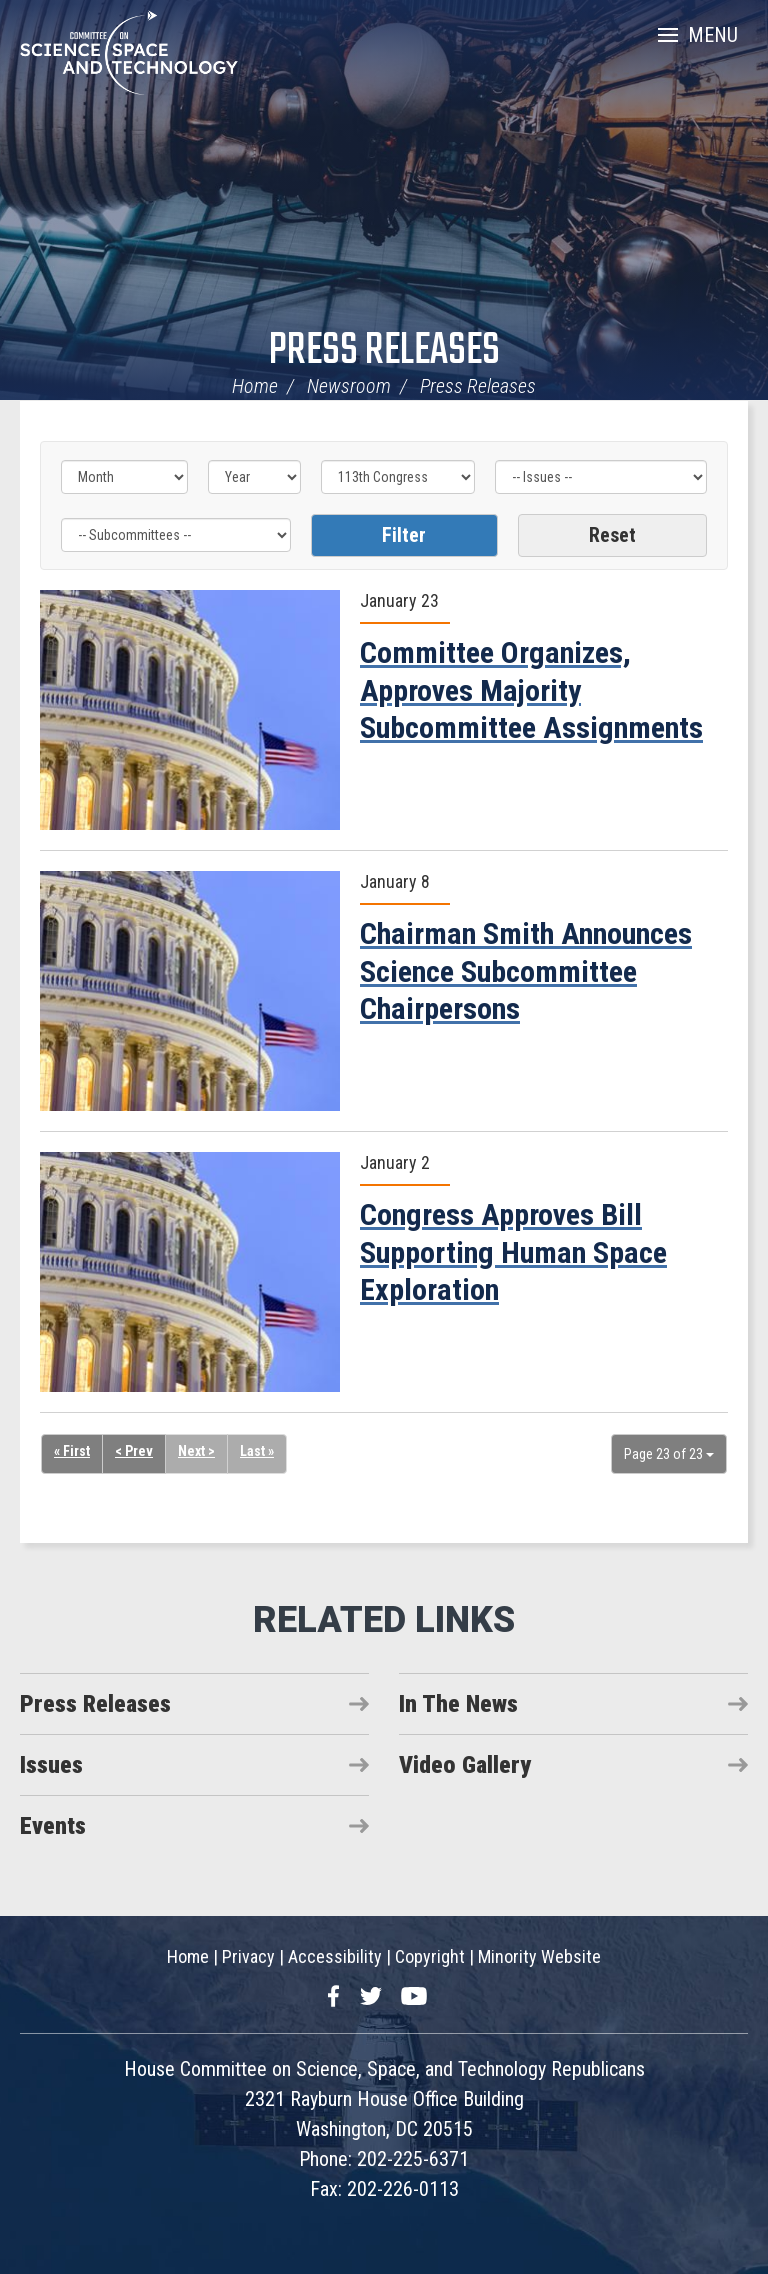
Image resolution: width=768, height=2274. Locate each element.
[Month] (124, 477)
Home (255, 386)
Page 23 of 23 (669, 1454)
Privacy (248, 1956)
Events (53, 1826)
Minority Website (539, 1956)
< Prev (134, 1451)
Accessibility (335, 1956)
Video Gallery (465, 1765)
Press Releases (384, 351)
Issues (51, 1765)
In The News (458, 1704)
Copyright (430, 1956)
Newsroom (349, 386)
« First (72, 1451)
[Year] (254, 477)
